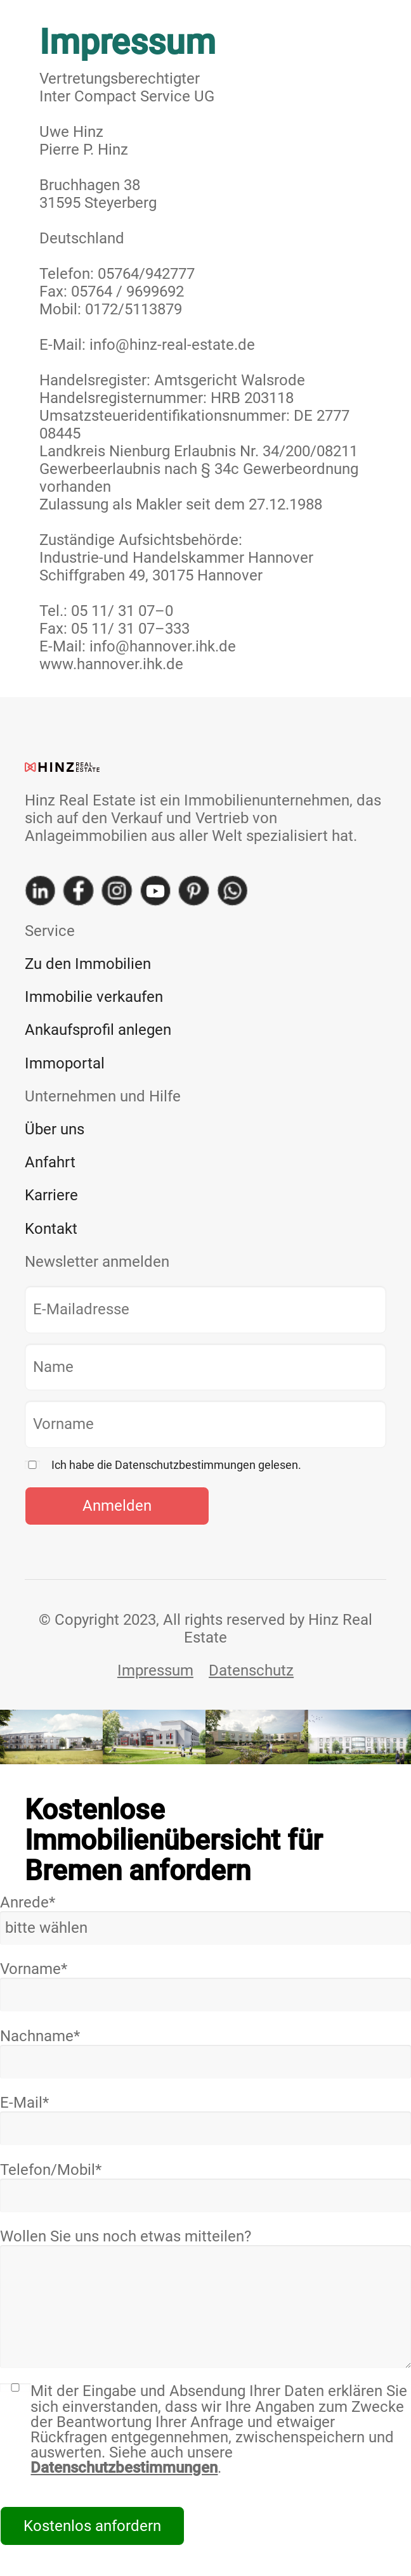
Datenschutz (251, 1670)
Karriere (51, 1195)
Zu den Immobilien (88, 964)
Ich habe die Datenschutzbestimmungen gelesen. (176, 1464)
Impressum (155, 1670)
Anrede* (205, 1919)
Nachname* (205, 2053)
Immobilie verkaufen (94, 997)
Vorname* (205, 1985)
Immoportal (65, 1063)
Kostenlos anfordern (92, 2526)
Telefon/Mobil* (205, 2186)
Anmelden (117, 1506)
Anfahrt (50, 1162)
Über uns (54, 1129)
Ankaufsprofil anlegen (98, 1030)
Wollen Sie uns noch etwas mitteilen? (205, 2297)
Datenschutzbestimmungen (124, 2468)
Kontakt (51, 1229)
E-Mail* (205, 2119)
